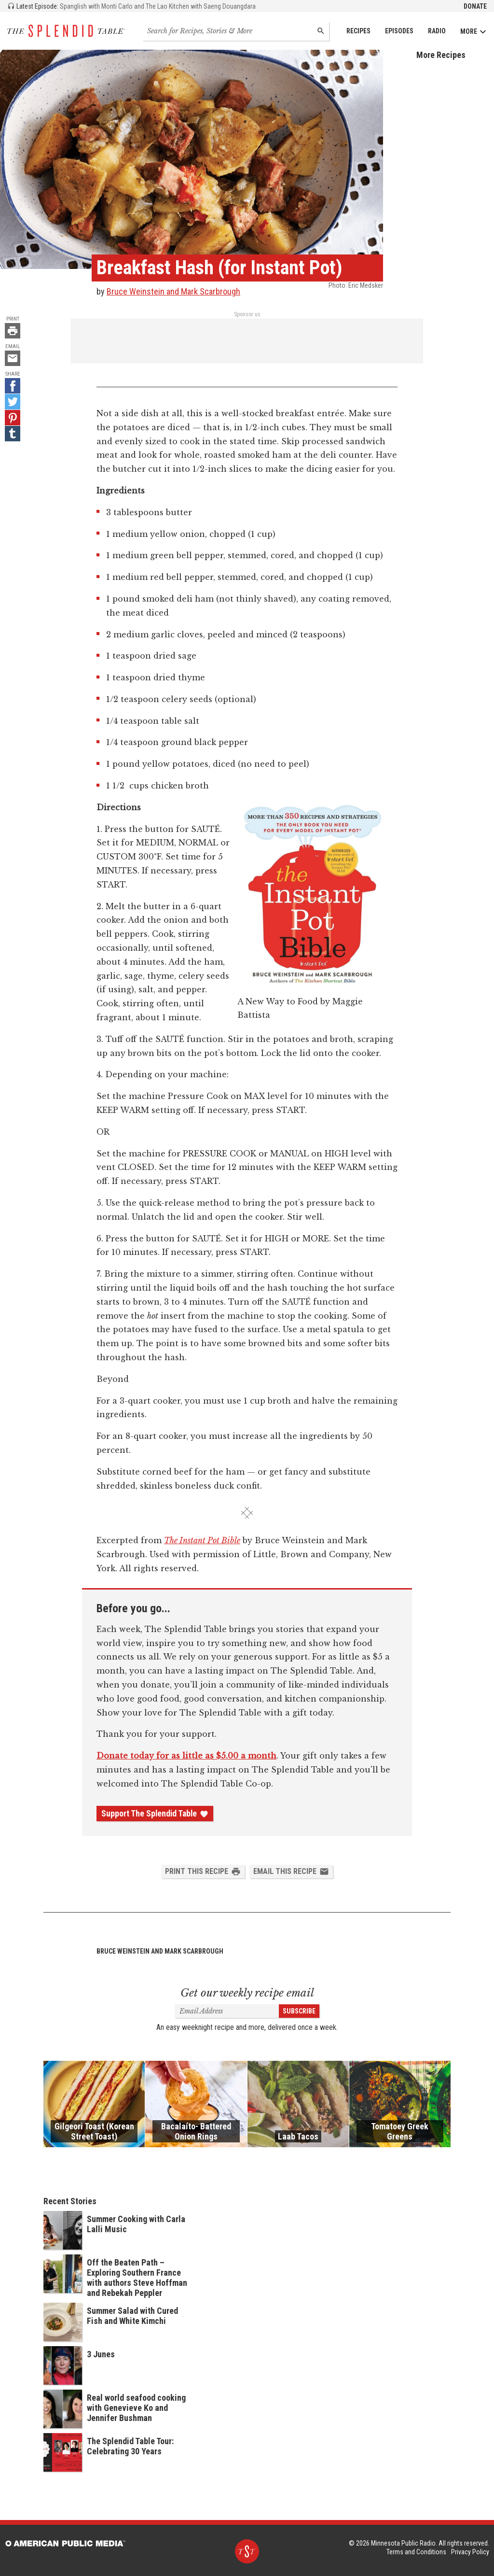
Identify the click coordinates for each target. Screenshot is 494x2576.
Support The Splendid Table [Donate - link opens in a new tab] (154, 1813)
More (473, 32)
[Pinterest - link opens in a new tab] (12, 417)
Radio (437, 31)
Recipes (358, 31)
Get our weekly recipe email (247, 1992)
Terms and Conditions (416, 2552)
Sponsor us (247, 314)
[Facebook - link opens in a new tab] (12, 386)
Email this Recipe (291, 1871)
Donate (475, 6)
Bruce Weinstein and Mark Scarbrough (173, 291)
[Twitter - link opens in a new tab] (12, 401)
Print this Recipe (203, 1871)
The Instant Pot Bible (202, 1540)
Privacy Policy (470, 2552)
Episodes (399, 31)
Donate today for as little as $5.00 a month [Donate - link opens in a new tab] (186, 1755)
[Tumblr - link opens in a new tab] (12, 433)
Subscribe (299, 2011)
